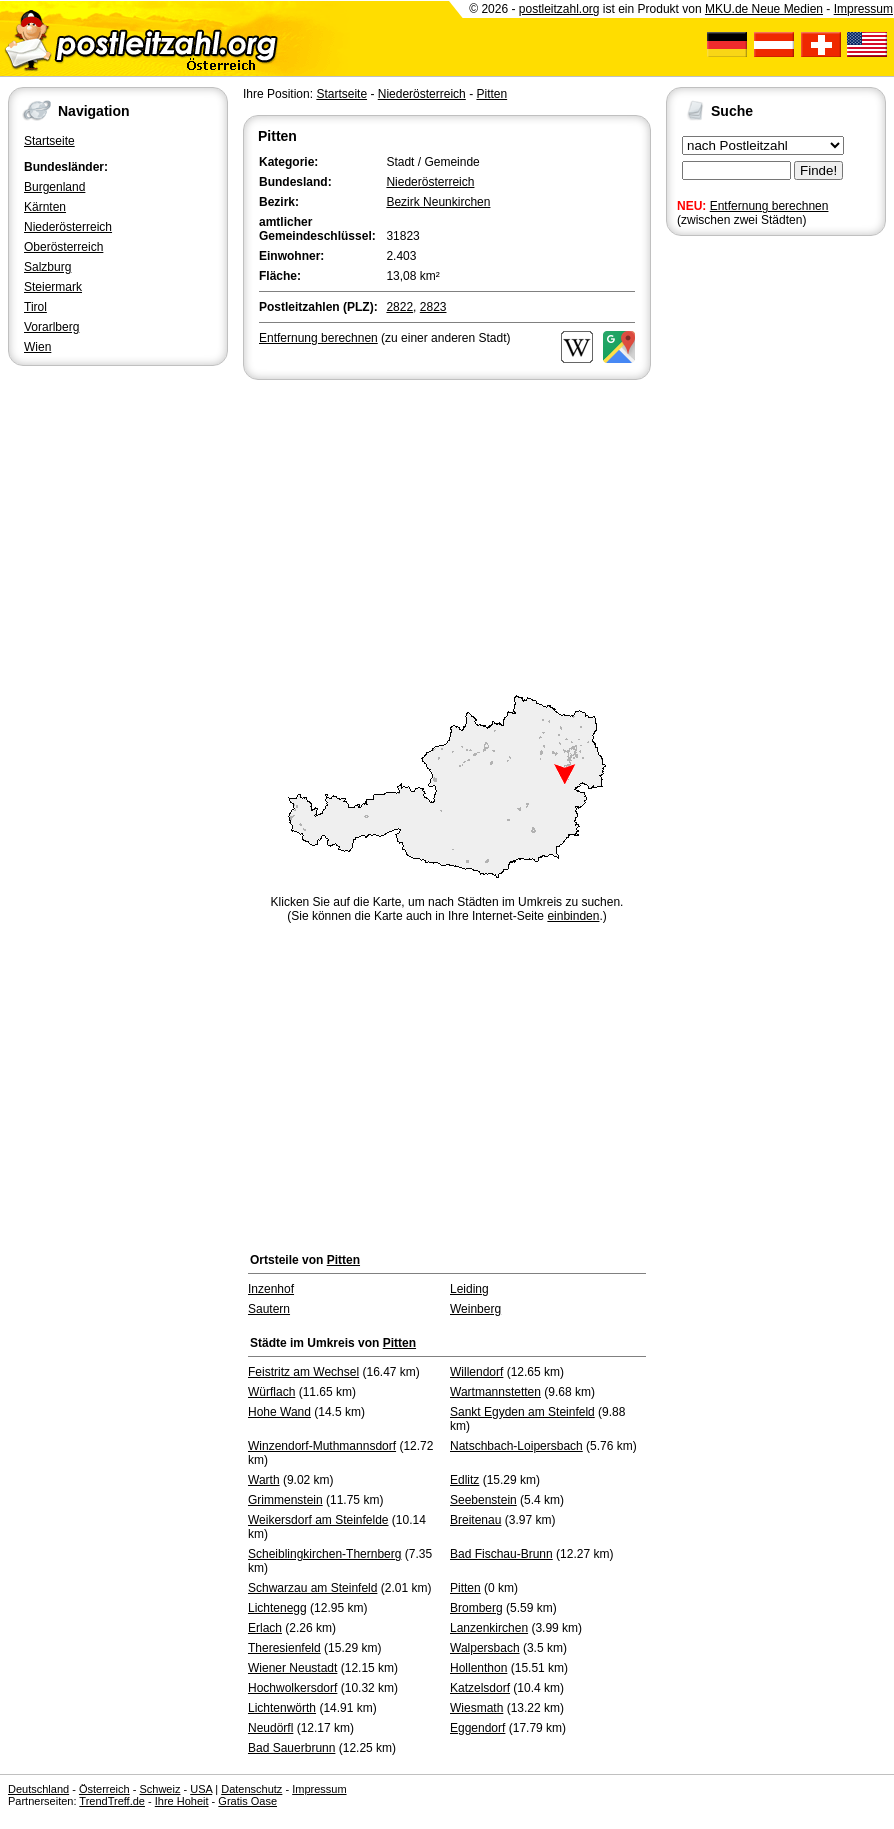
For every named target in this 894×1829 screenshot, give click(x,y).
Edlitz (464, 1480)
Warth (264, 1480)
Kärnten (45, 207)
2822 (399, 307)
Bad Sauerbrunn (291, 1748)
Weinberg (475, 1309)
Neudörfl (270, 1728)
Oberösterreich (63, 247)
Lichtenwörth (282, 1708)
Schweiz (159, 1789)
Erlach (265, 1628)
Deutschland (38, 1789)
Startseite (49, 141)
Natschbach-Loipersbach (516, 1446)
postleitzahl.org (559, 9)
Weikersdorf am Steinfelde (318, 1520)
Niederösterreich (68, 227)
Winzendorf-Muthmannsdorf (322, 1446)
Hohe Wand (279, 1412)
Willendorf (476, 1372)
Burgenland (54, 187)
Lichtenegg (277, 1608)
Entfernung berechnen (769, 206)
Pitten (491, 94)
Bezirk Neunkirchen (438, 202)
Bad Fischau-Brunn (501, 1554)
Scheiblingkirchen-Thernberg (324, 1554)
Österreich (104, 1789)
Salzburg (47, 267)
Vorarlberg (51, 327)
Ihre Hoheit (182, 1801)
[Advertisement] (447, 534)
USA (201, 1789)
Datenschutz (251, 1789)
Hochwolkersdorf (292, 1688)
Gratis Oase (247, 1801)
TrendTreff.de (112, 1801)
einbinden (573, 916)
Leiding (469, 1289)
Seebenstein (483, 1500)
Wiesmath (476, 1708)
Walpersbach (485, 1648)
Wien (37, 347)
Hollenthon (478, 1668)
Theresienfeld (284, 1648)
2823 (433, 307)
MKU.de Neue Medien (764, 9)
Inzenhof (271, 1289)
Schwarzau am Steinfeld (312, 1588)
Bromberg (476, 1608)
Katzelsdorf (480, 1688)
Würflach (271, 1392)
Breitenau (475, 1520)
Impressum (863, 9)
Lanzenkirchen (489, 1628)
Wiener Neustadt (292, 1668)
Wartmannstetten (495, 1392)
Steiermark (53, 287)
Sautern (269, 1309)
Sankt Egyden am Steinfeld (522, 1412)
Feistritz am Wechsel (303, 1372)
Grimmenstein (285, 1500)
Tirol (35, 307)
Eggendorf (477, 1728)
